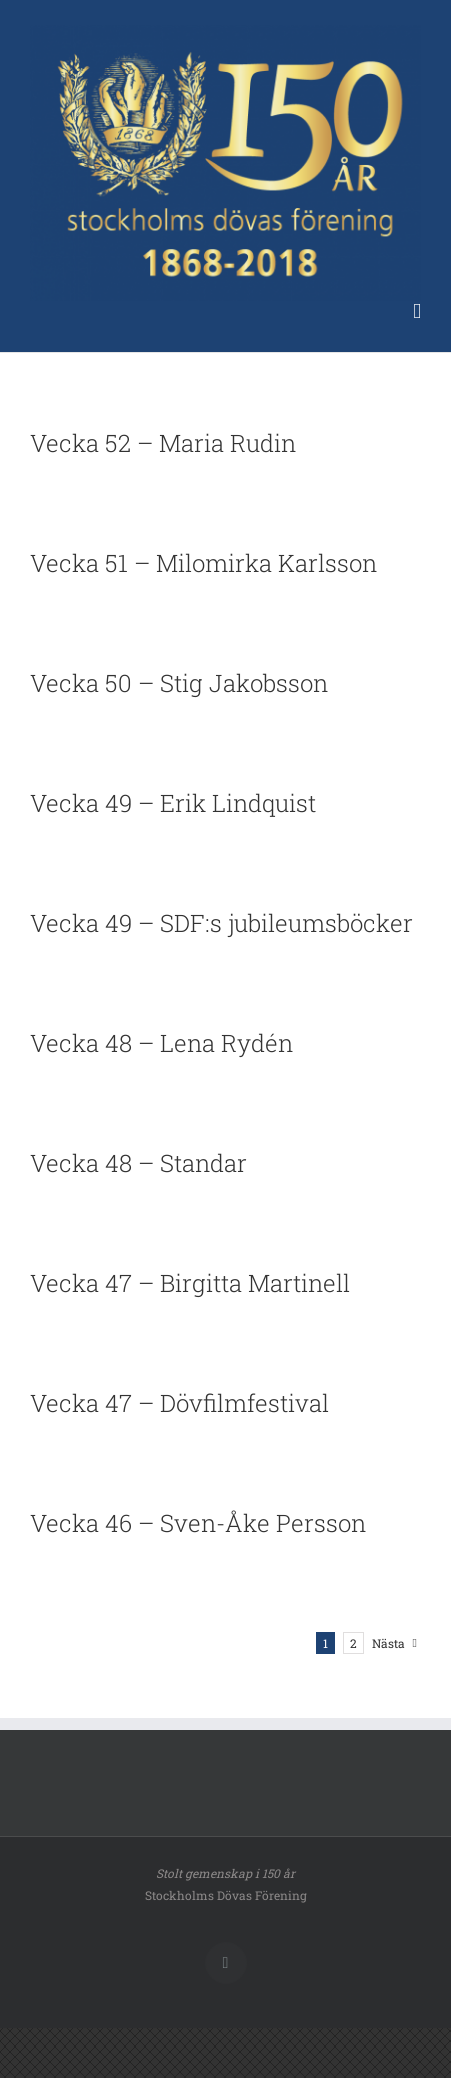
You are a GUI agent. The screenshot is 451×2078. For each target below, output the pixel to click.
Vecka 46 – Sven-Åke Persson (198, 1523)
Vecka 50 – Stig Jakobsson (179, 683)
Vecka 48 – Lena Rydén (161, 1043)
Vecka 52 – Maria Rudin (163, 443)
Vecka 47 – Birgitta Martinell (190, 1283)
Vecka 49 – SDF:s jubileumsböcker (221, 923)
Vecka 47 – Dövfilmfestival (179, 1403)
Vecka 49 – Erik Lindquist (173, 803)
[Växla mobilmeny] (417, 311)
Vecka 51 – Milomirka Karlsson (203, 563)
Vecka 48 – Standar (138, 1163)
